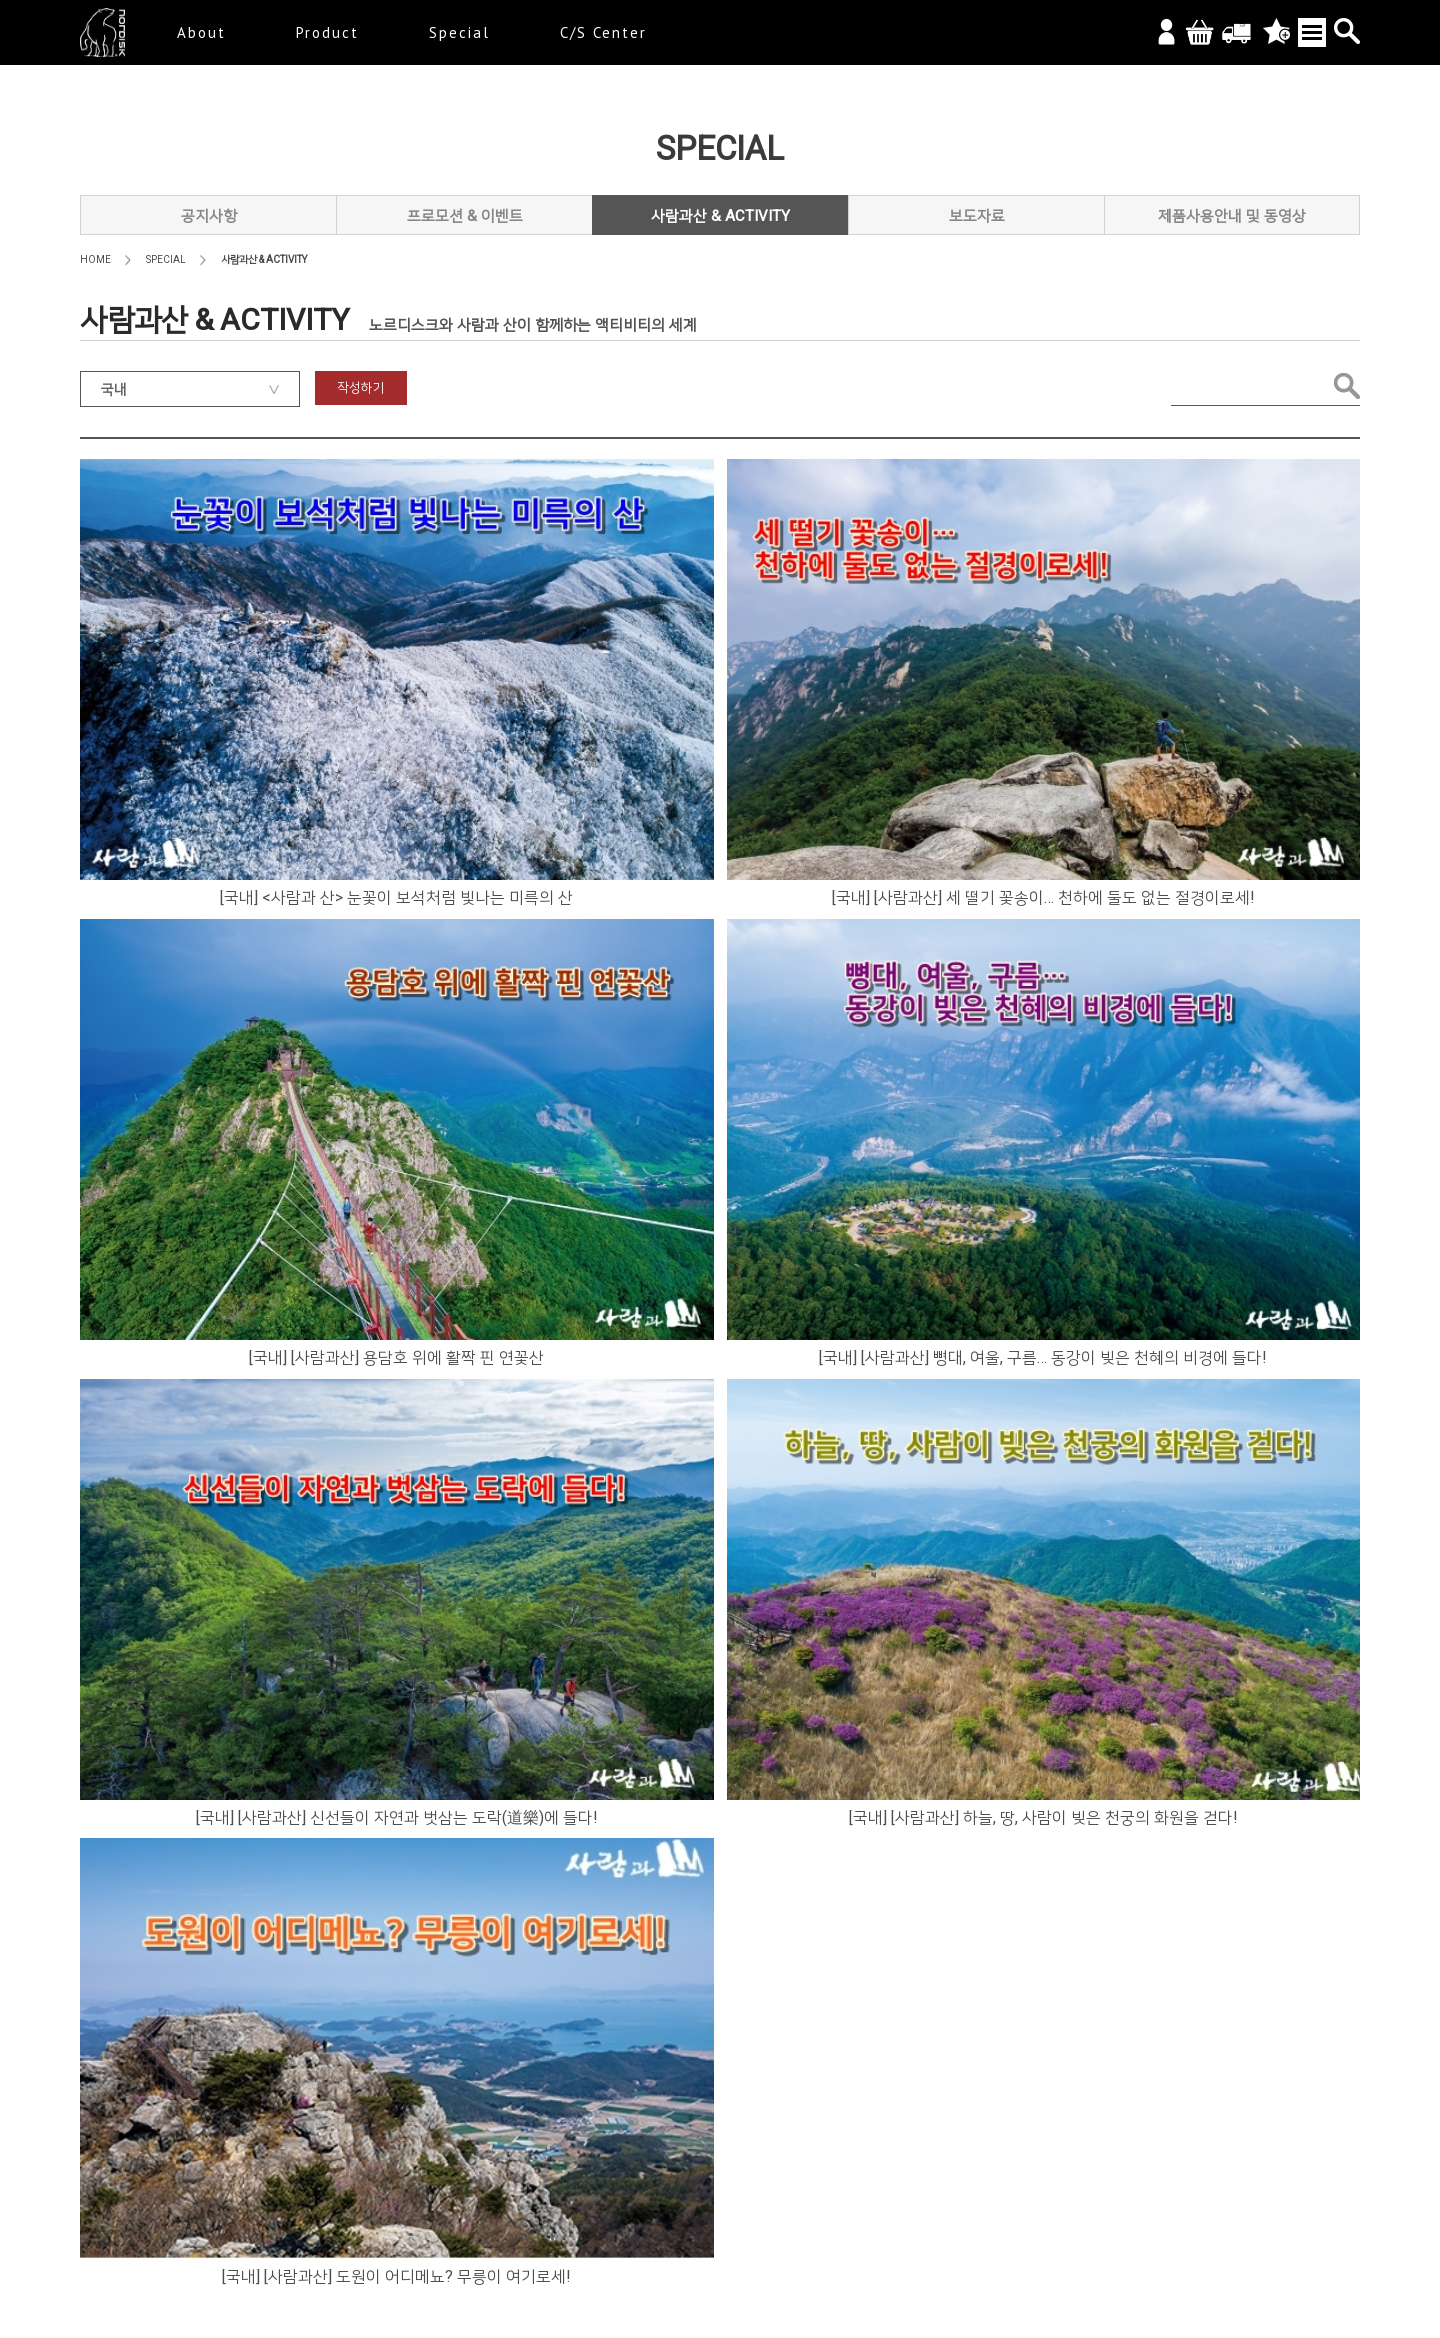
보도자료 (977, 216)
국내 (114, 389)
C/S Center (603, 32)
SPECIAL (166, 259)
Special (459, 32)
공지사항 (209, 216)
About (201, 32)
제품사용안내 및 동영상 (1232, 216)
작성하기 (361, 387)
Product (327, 32)
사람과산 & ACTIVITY (720, 216)
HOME (95, 259)
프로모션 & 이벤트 (465, 216)
